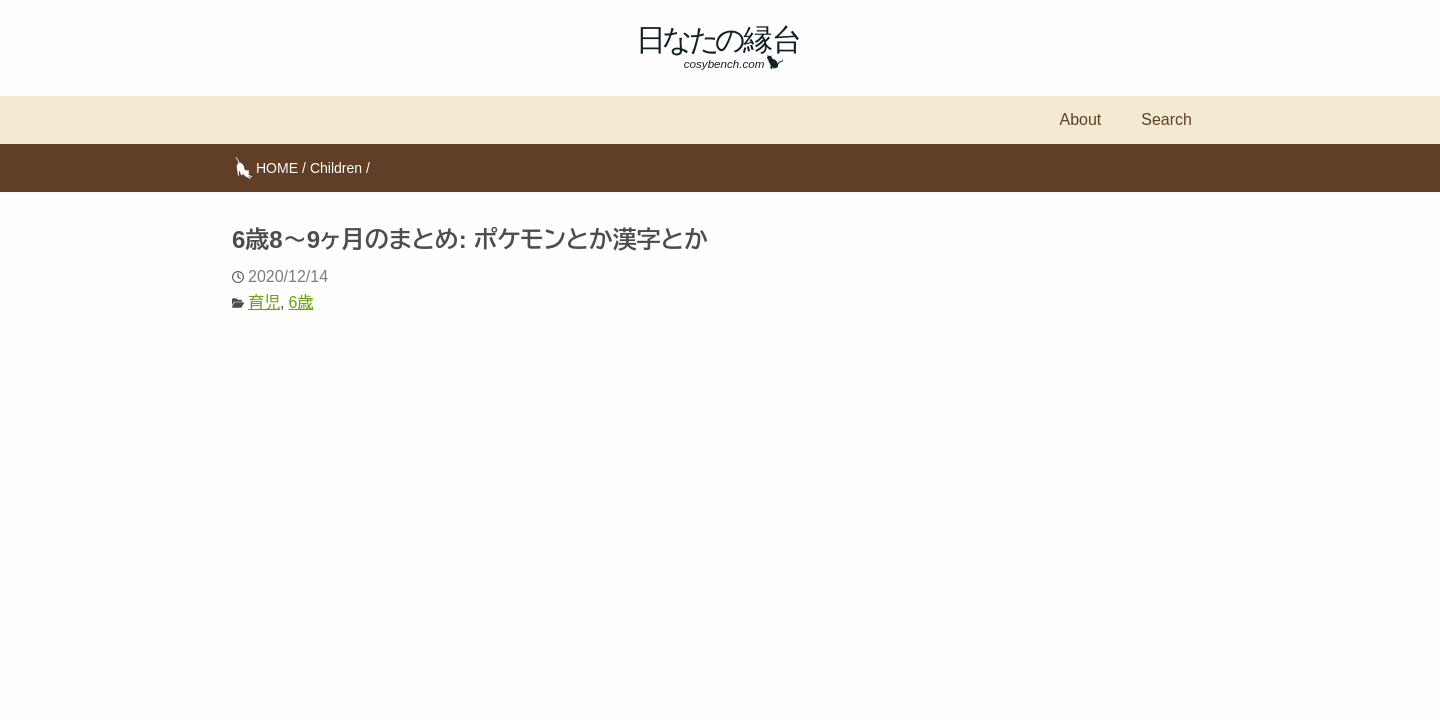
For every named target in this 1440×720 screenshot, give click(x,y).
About (1080, 119)
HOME (277, 168)
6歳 (300, 302)
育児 (264, 302)
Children (336, 168)
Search (1166, 119)
